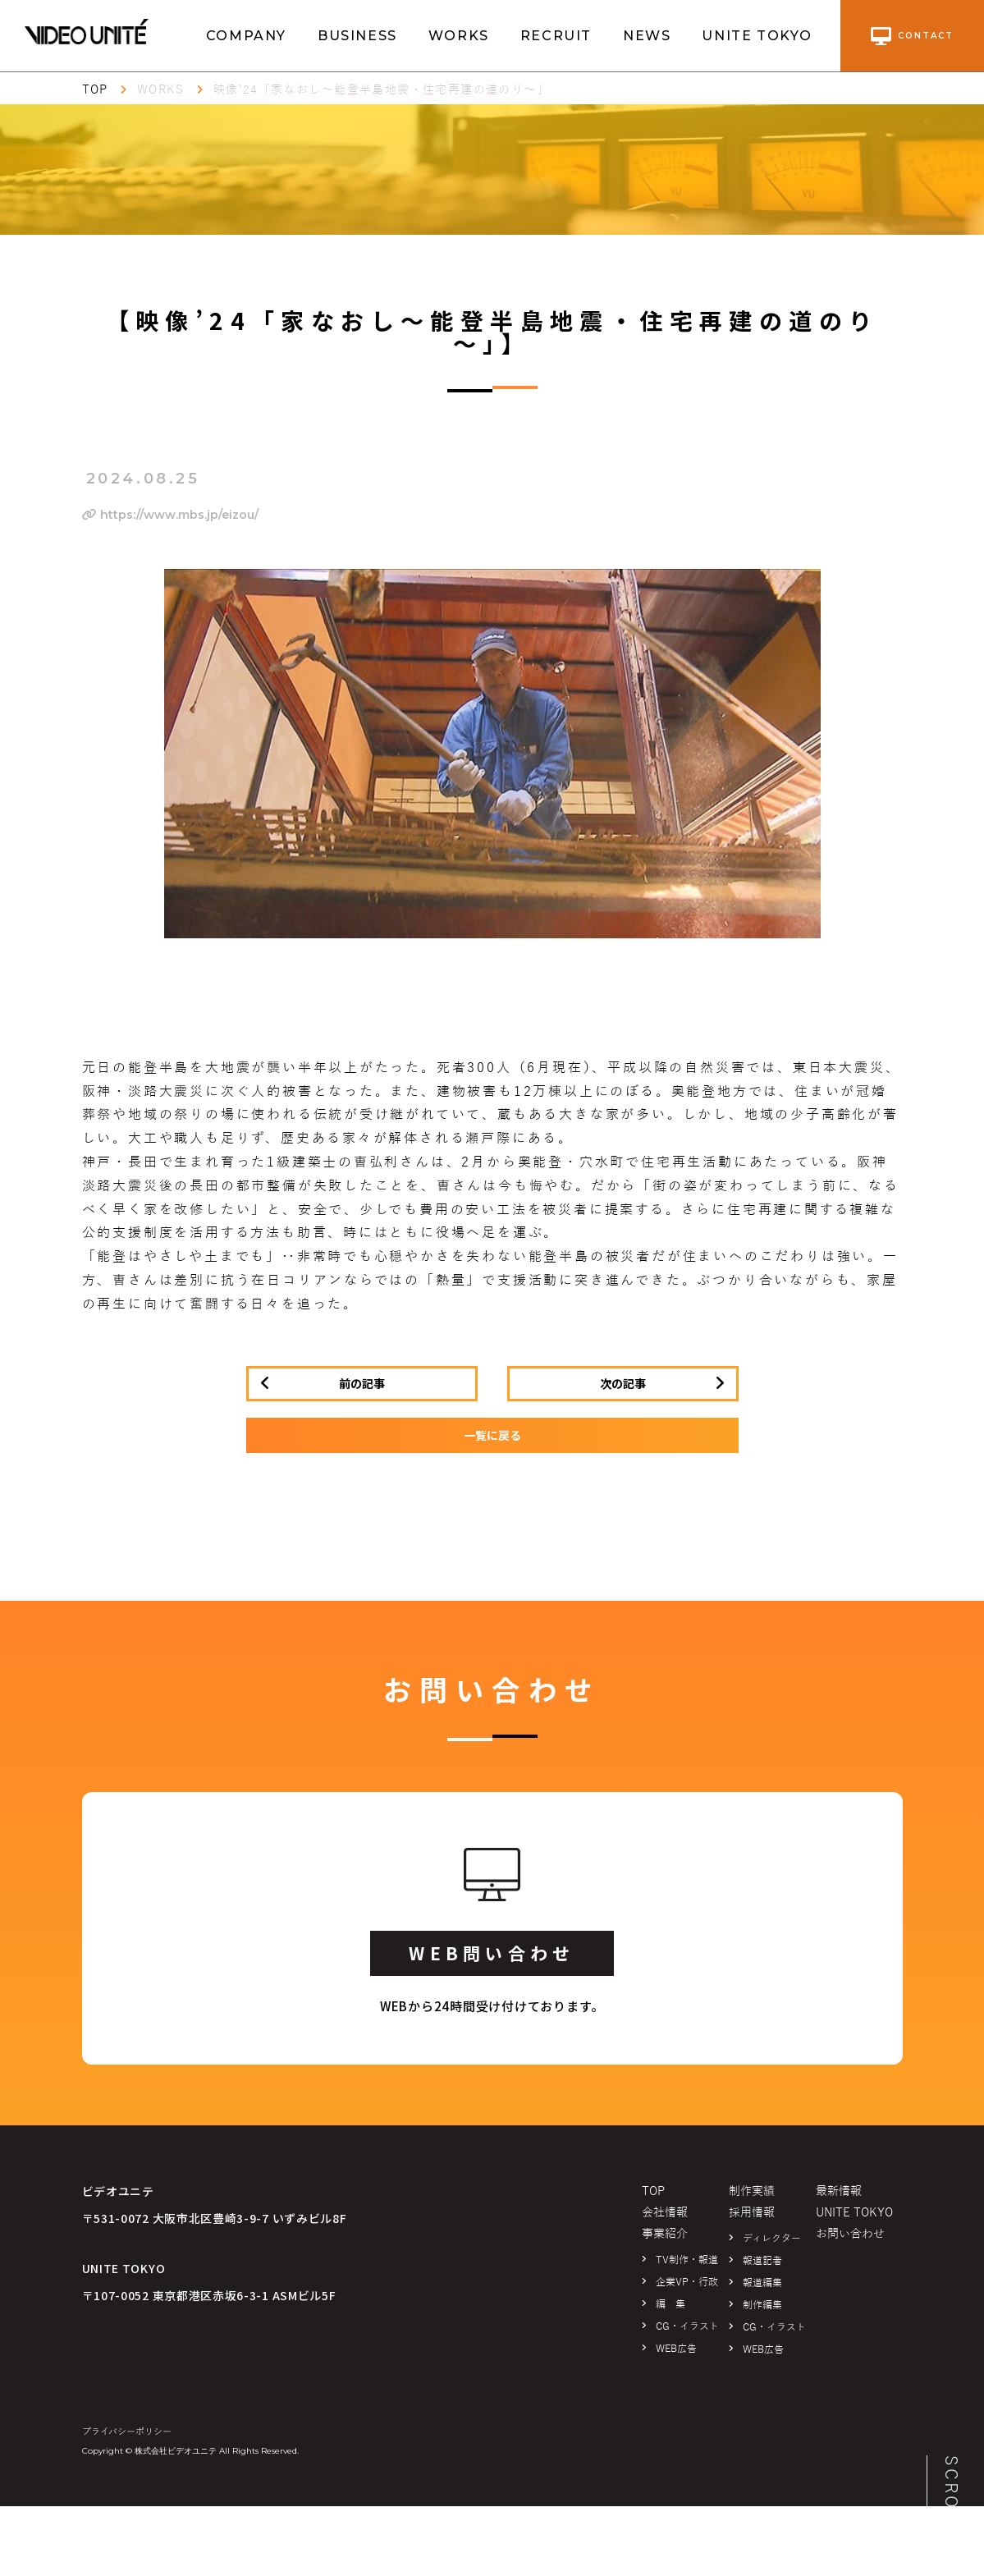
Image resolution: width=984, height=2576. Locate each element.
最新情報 (839, 2191)
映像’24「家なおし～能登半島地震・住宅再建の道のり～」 (381, 90)
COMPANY (246, 36)
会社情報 (665, 2213)
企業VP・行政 (687, 2282)
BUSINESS (357, 36)
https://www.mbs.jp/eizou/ (170, 514)
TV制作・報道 (687, 2260)
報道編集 (762, 2283)
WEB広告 (676, 2348)
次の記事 (623, 1383)
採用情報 (752, 2213)
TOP (95, 90)
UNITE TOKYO (757, 36)
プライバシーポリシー (127, 2431)
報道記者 (762, 2261)
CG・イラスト (687, 2326)
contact (912, 36)
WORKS (458, 36)
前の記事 (362, 1383)
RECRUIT (556, 36)
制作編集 (762, 2305)
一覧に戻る (492, 1435)
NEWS (646, 36)
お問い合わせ (850, 2234)
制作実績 (752, 2191)
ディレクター (772, 2238)
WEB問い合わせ (491, 1953)
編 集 (670, 2304)
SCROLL (951, 2495)
